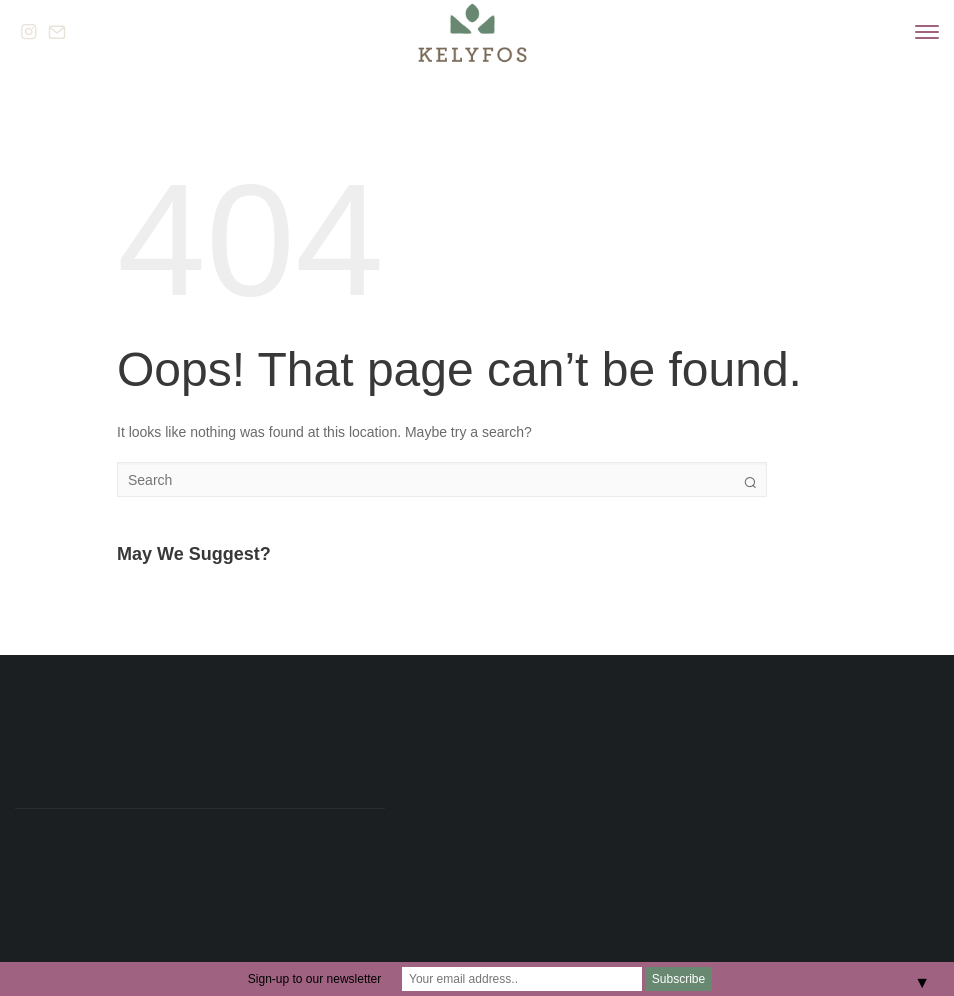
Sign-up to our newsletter (314, 979)
